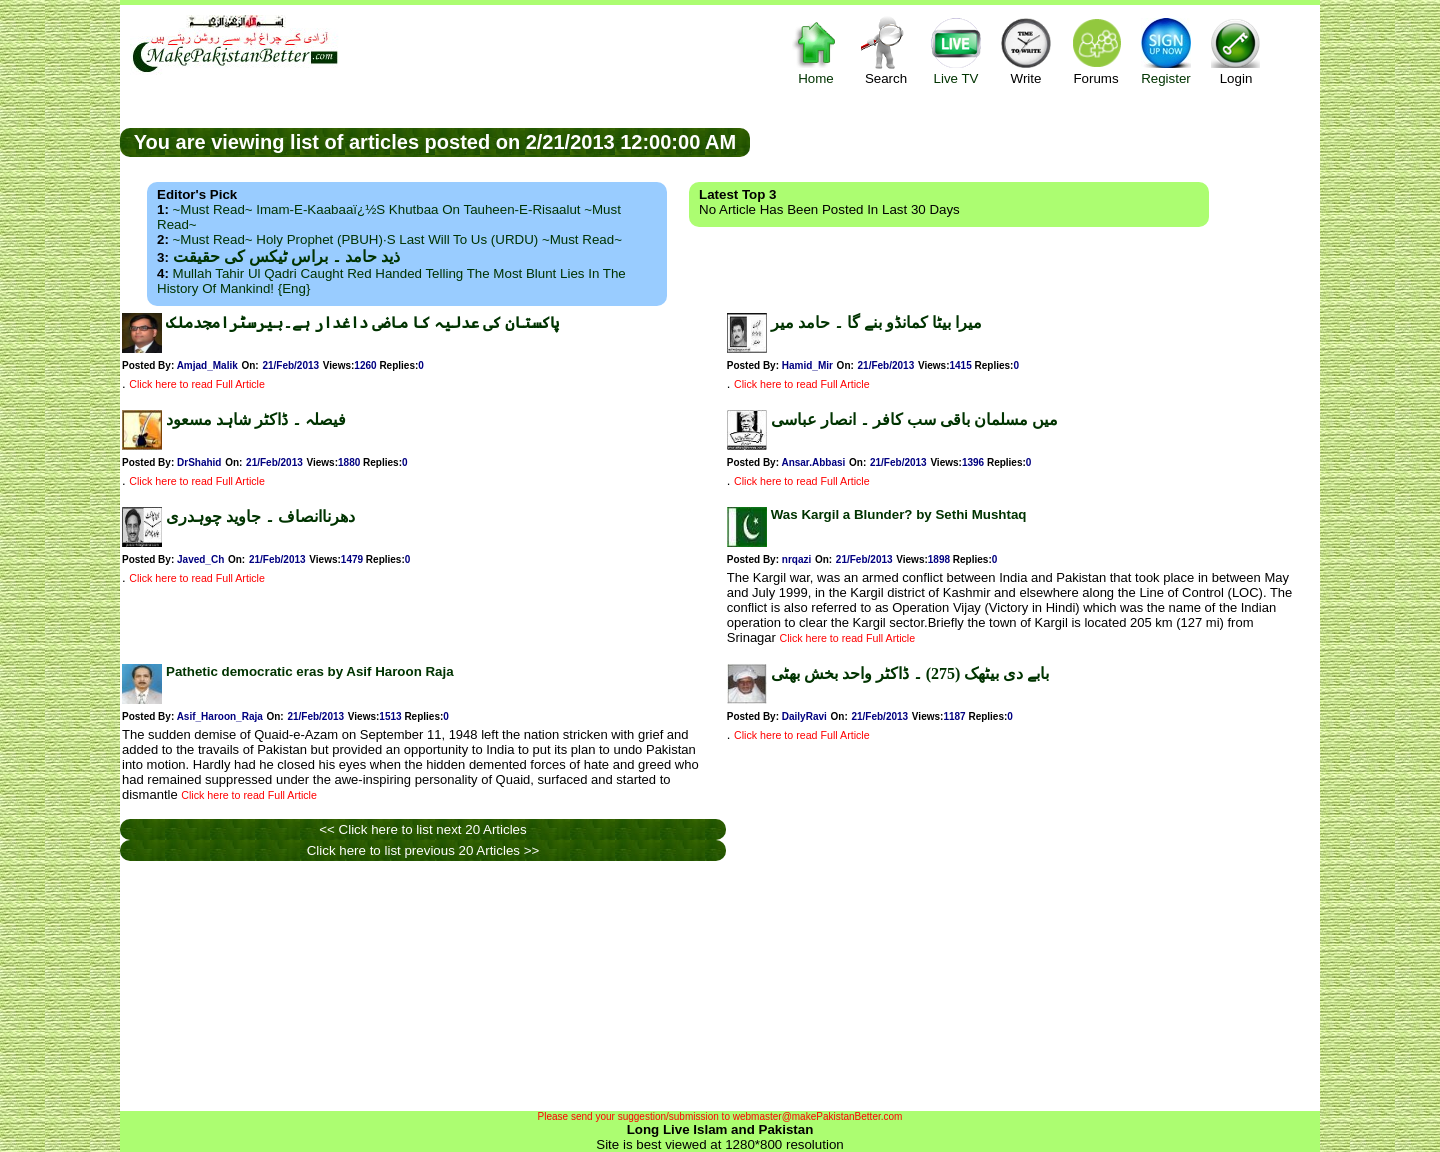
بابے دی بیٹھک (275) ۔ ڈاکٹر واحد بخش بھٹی (910, 673)
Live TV (956, 50)
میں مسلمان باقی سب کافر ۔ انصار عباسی (914, 419)
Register (1166, 50)
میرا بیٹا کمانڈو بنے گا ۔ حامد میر (876, 322)
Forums (1096, 50)
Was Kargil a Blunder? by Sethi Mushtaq (899, 514)
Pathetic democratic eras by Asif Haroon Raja (310, 671)
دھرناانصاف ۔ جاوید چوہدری (260, 516)
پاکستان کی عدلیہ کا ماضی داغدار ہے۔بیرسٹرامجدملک (362, 322)
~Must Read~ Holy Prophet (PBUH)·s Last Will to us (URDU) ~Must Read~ (397, 239)
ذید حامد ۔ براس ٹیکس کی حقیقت (286, 256)
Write (1026, 50)
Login (1236, 50)
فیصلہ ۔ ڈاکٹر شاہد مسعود (256, 419)
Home (816, 50)
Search (886, 50)
